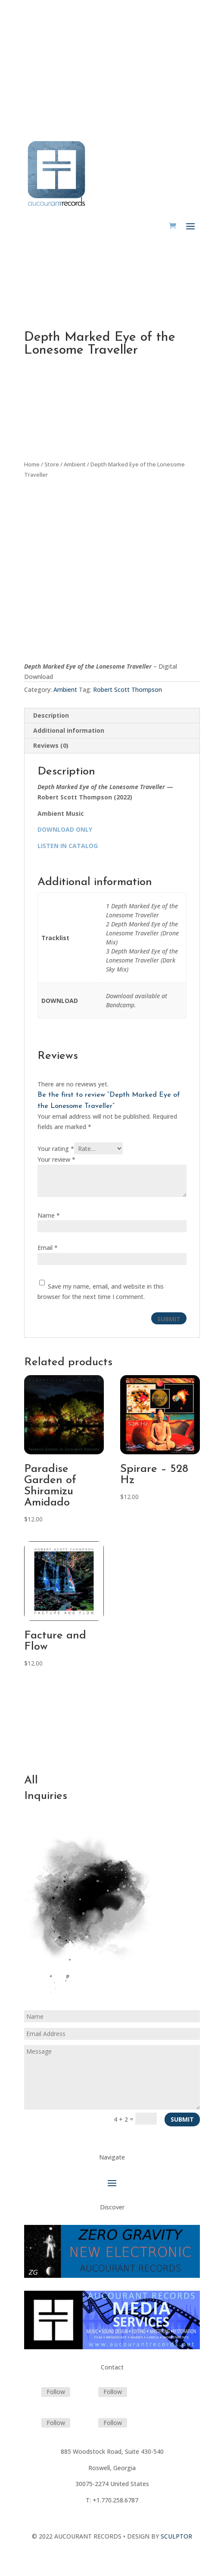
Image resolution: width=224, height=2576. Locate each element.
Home (32, 464)
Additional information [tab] (68, 730)
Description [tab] (51, 715)
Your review (56, 1159)
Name (48, 1215)
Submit (182, 2119)
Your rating (55, 1149)
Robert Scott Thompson (127, 689)
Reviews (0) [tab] (50, 745)
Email (47, 1247)
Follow (56, 2392)
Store (51, 464)
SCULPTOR (176, 2536)
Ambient (75, 464)
